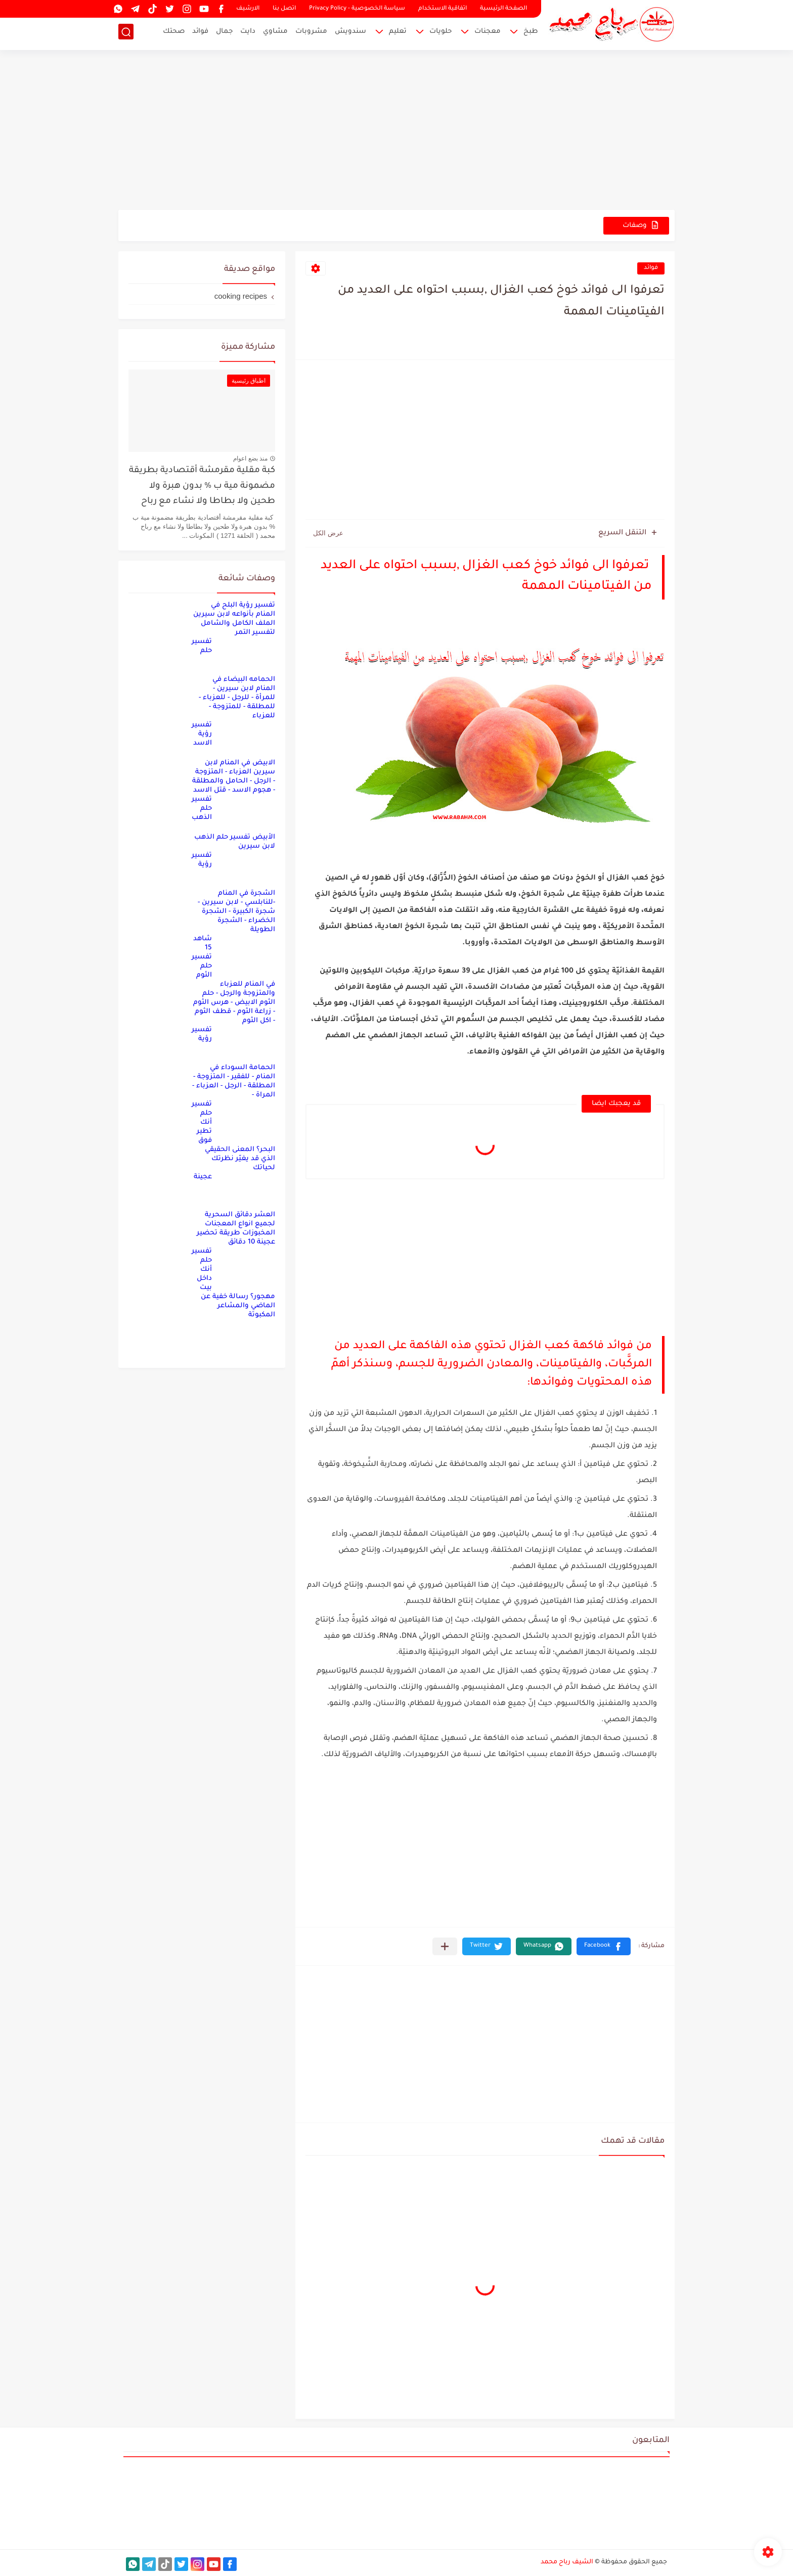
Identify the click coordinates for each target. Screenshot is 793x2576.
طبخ (530, 33)
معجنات (487, 33)
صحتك (174, 33)
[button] (604, 1946)
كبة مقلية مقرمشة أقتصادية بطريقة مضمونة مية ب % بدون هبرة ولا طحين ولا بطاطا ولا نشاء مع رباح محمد (202, 488)
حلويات (440, 33)
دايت (247, 33)
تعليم (398, 33)
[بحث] (126, 33)
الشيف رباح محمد (567, 2562)
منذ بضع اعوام (250, 458)
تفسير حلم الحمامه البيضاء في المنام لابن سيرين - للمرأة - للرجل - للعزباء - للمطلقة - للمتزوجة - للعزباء (233, 679)
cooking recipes (240, 296)
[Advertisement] (396, 131)
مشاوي (275, 33)
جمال (224, 33)
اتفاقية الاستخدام (442, 9)
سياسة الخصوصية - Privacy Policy (357, 9)
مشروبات (311, 33)
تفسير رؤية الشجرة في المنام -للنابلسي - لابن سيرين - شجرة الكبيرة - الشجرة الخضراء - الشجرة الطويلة (233, 893)
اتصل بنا (284, 9)
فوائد (200, 33)
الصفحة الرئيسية (503, 9)
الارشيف (247, 9)
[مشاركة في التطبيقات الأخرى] (444, 1946)
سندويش (350, 33)
